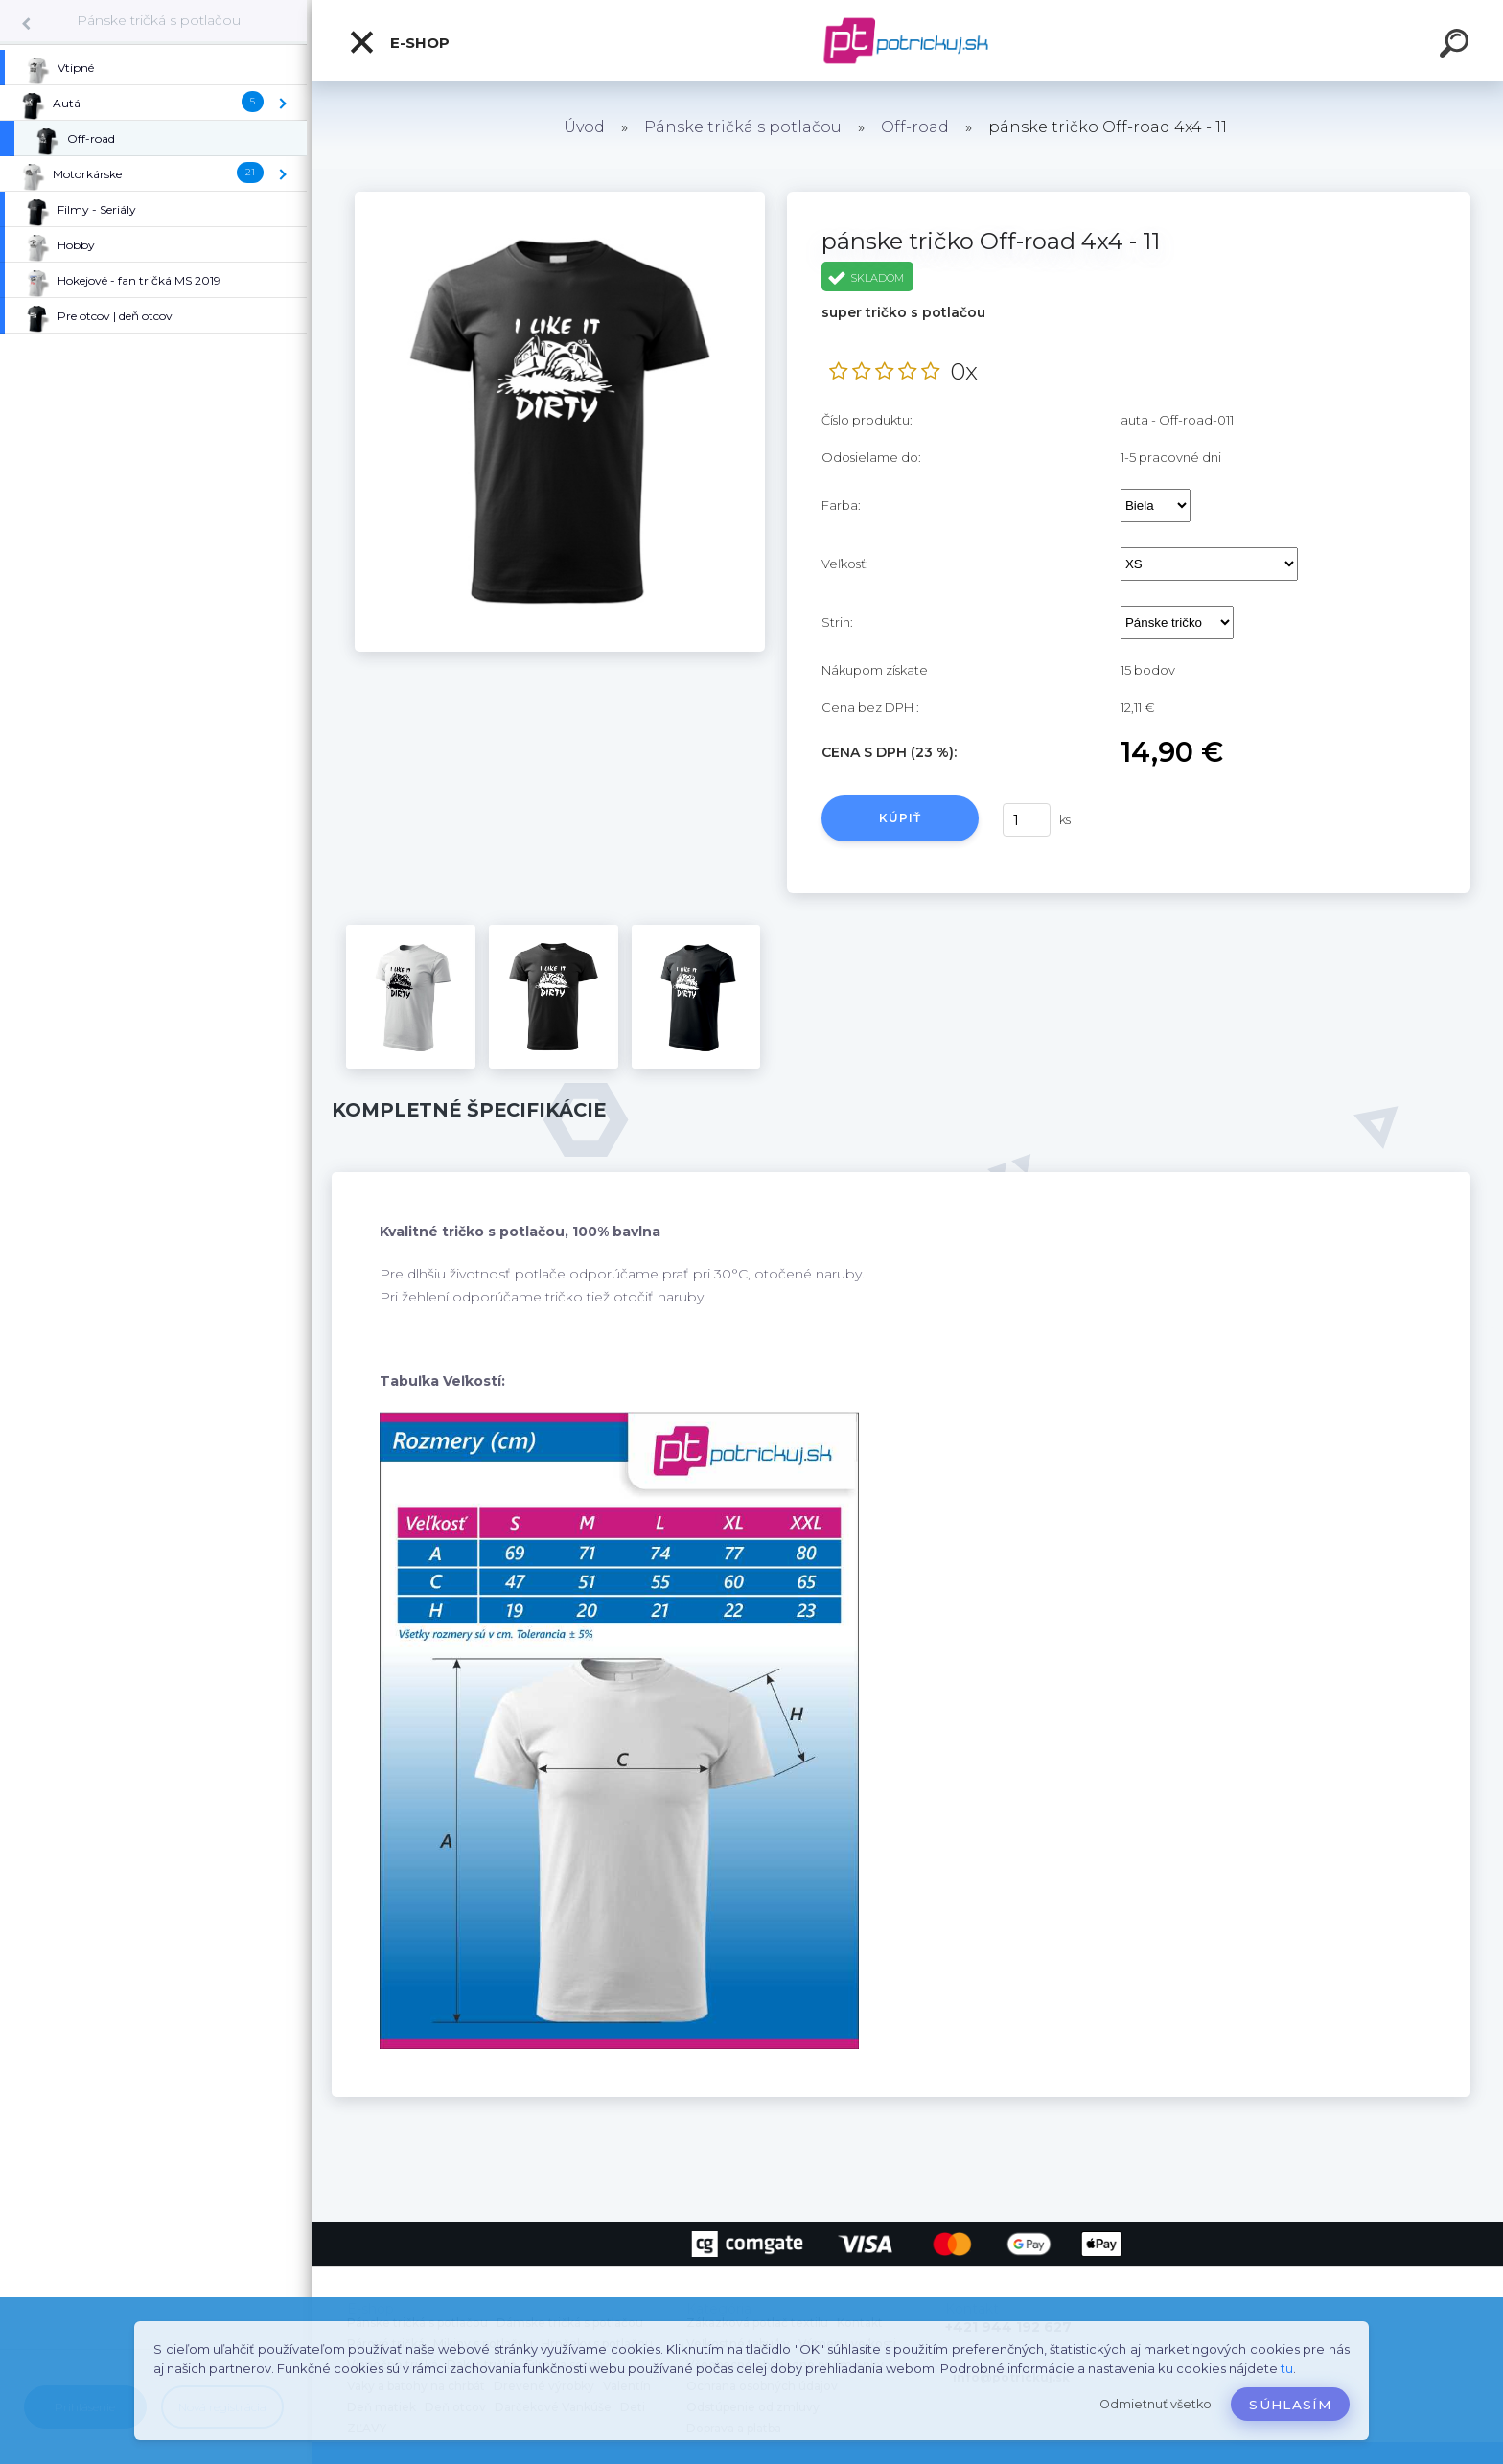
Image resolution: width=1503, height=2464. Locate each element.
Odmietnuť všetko (1155, 2404)
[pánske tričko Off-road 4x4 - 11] (560, 198)
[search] (1457, 46)
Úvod (584, 127)
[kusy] (1027, 820)
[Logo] (907, 41)
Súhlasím (1290, 2404)
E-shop (399, 42)
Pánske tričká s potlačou (159, 20)
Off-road (915, 127)
